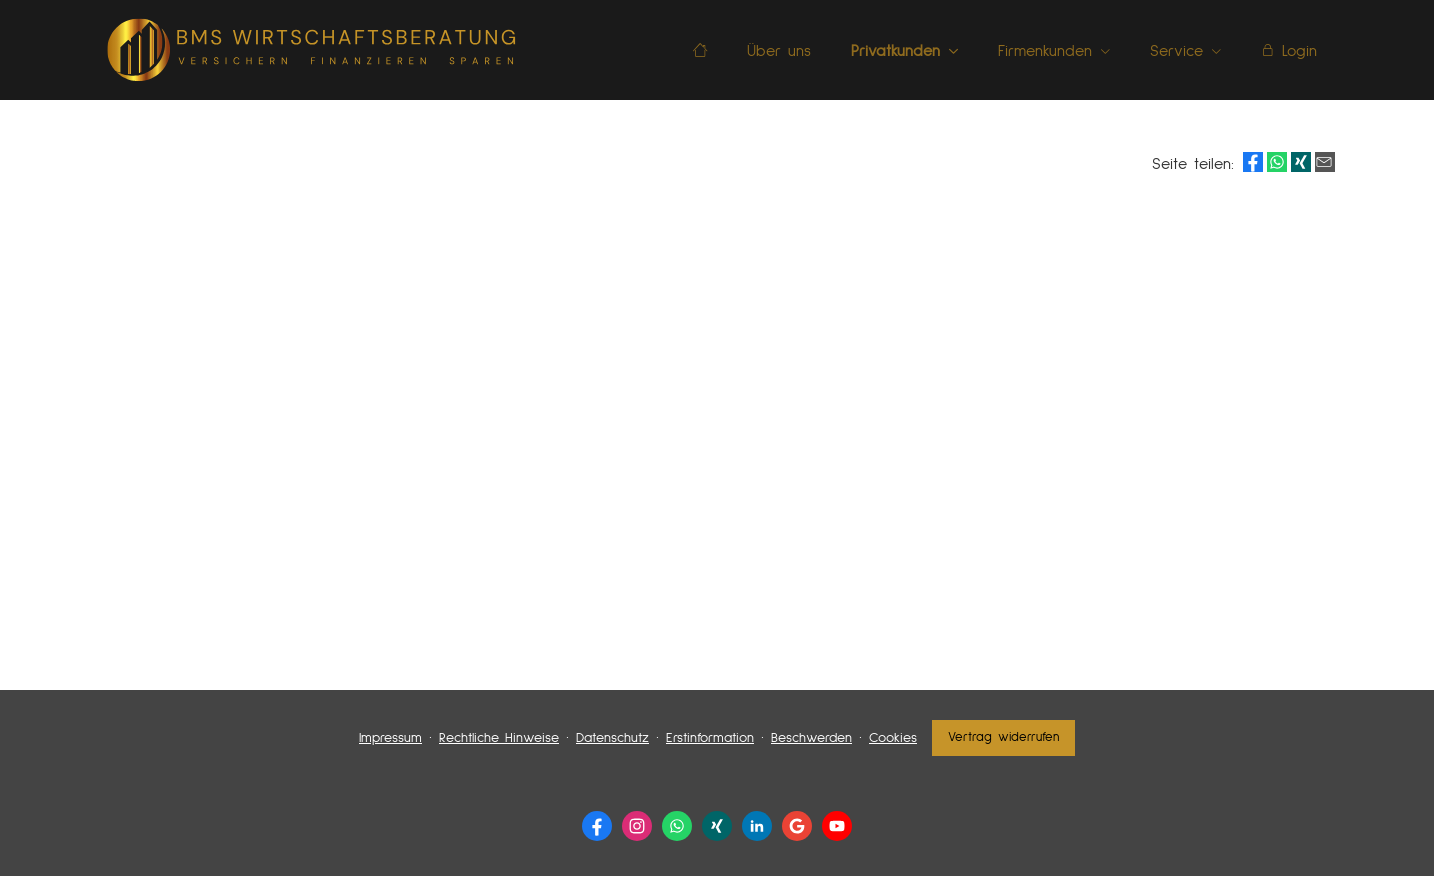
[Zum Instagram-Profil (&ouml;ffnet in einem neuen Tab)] (637, 826)
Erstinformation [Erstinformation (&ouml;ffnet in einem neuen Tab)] (710, 738)
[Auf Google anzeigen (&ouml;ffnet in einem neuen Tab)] (797, 826)
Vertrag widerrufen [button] (1003, 737)
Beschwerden (811, 738)
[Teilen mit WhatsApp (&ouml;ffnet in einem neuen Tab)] (1277, 162)
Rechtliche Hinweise (499, 738)
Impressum (390, 738)
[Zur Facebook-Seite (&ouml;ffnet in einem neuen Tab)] (597, 826)
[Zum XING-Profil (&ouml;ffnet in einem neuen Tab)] (717, 826)
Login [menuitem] (1289, 50)
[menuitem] (700, 51)
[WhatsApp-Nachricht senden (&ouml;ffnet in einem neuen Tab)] (677, 826)
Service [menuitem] (1176, 51)
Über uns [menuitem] (779, 51)
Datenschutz (612, 738)
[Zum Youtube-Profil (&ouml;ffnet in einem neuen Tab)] (837, 826)
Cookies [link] (893, 738)
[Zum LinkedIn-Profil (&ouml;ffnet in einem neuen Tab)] (757, 826)
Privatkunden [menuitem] (895, 51)
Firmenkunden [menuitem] (1045, 51)
